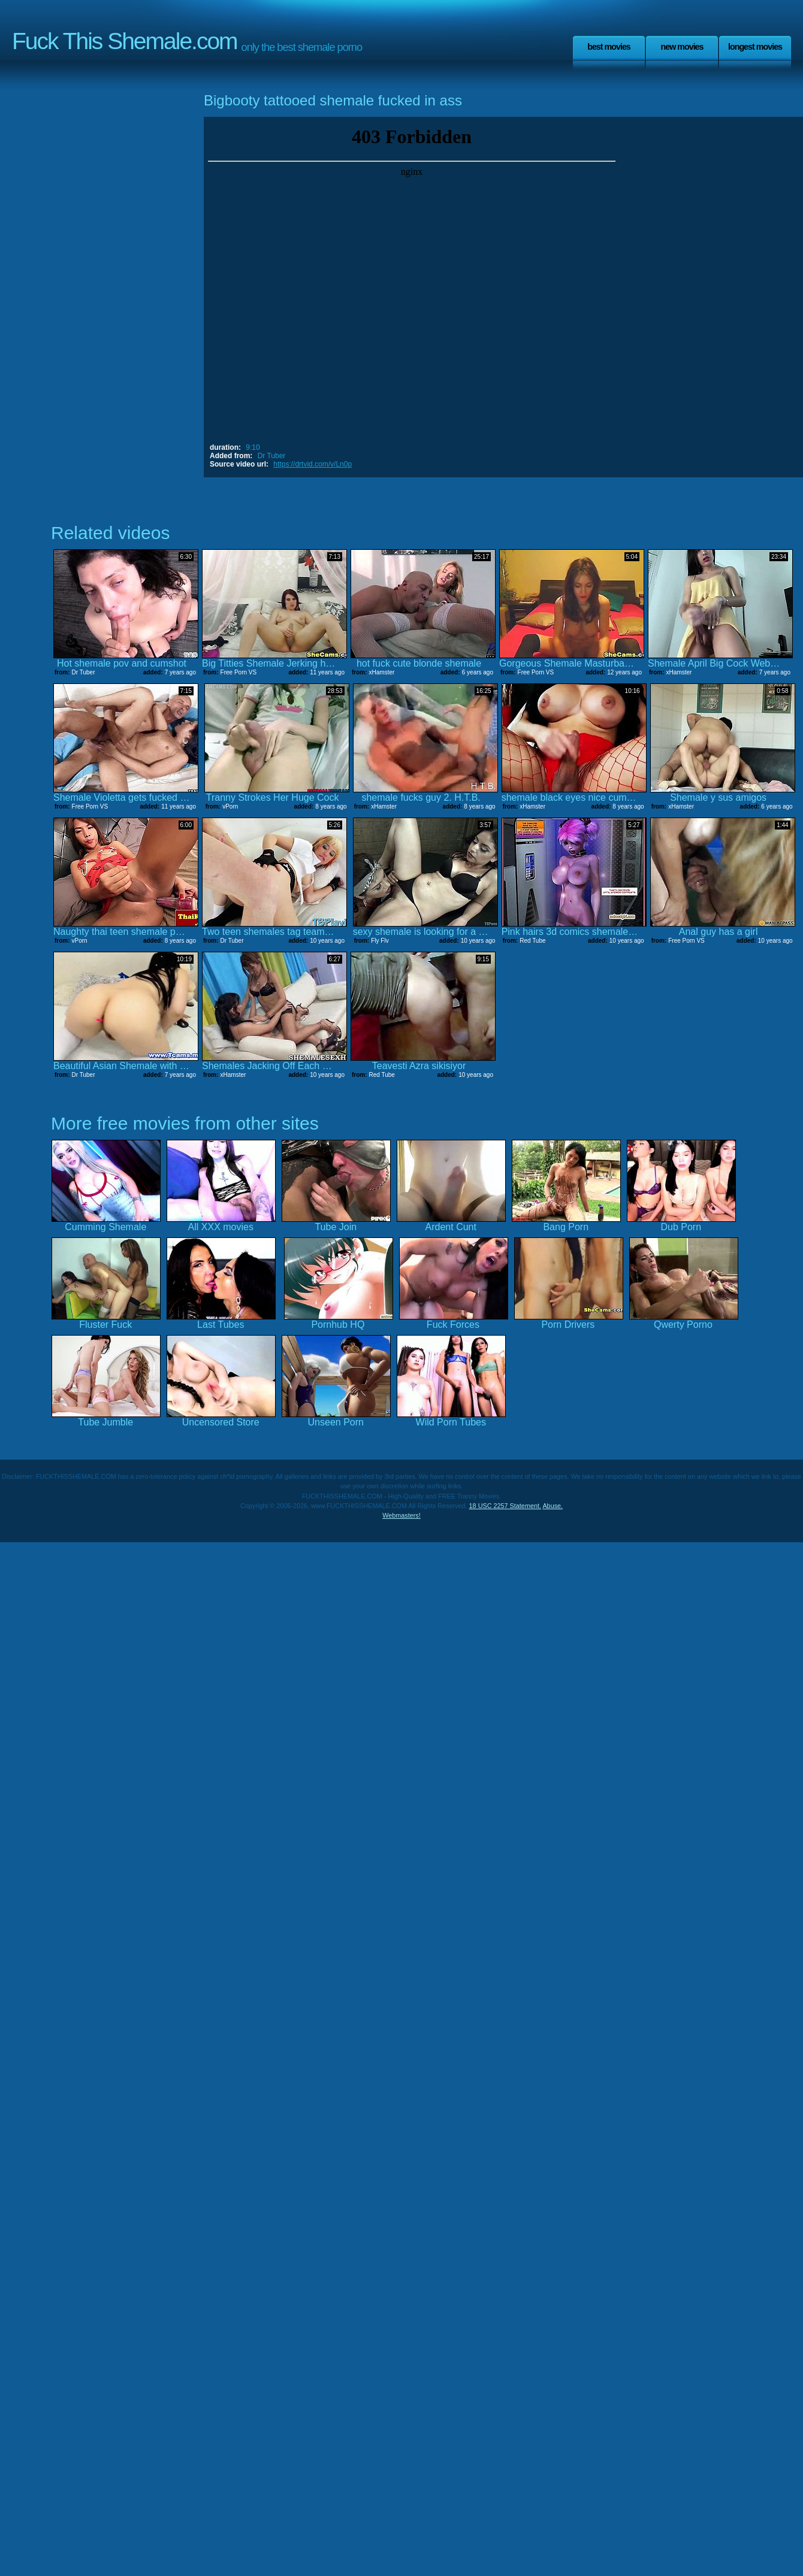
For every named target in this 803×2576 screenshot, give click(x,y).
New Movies (681, 47)
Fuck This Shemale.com (124, 41)
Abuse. (552, 1505)
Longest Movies (755, 47)
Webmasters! (401, 1515)
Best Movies (608, 47)
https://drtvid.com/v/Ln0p (312, 464)
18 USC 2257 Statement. (505, 1505)
